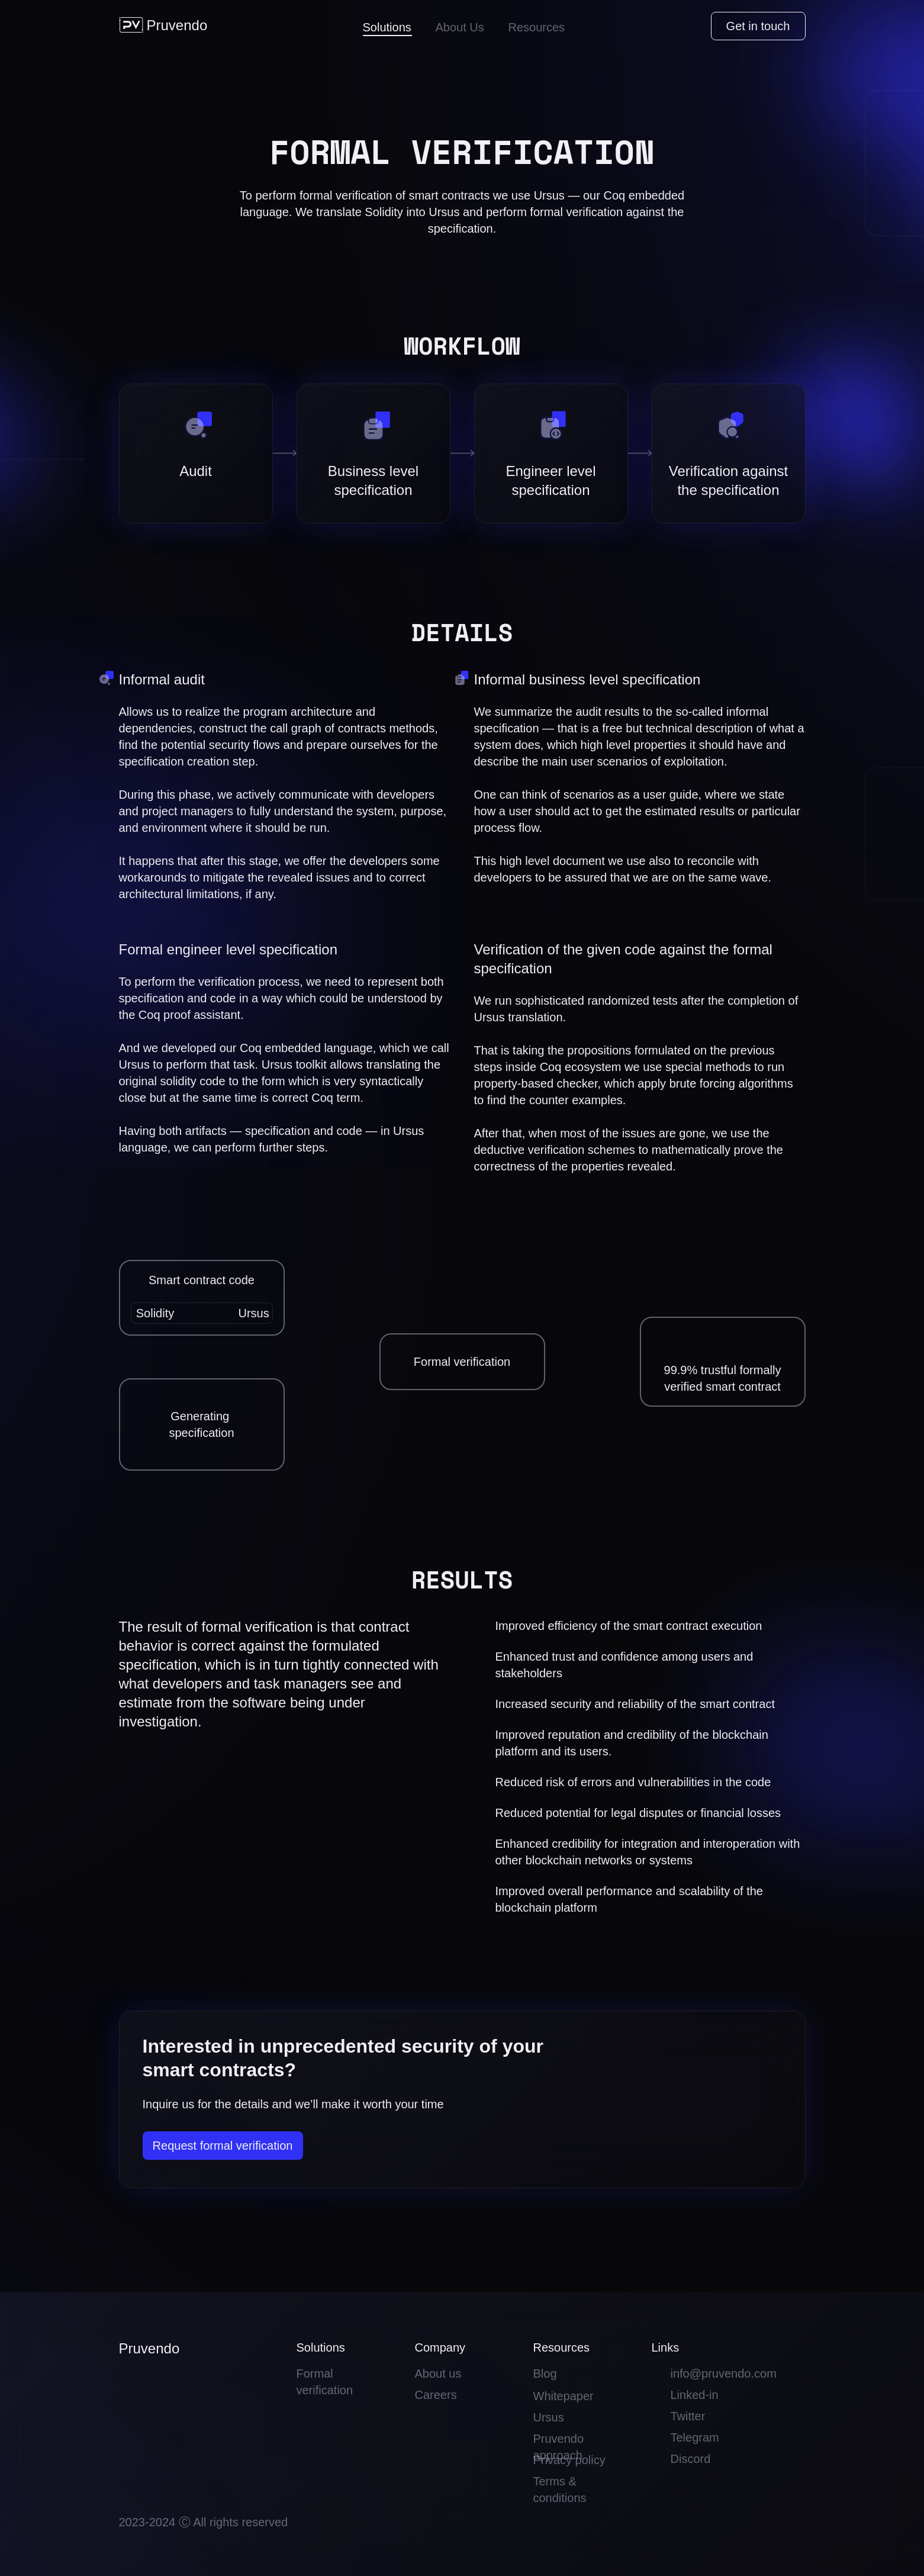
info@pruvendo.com (724, 2373)
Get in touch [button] (758, 26)
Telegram (695, 2437)
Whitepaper (563, 2396)
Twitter (688, 2416)
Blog (545, 2373)
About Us (460, 27)
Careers (436, 2394)
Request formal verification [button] (223, 2145)
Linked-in (695, 2394)
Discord (691, 2458)
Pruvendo (177, 25)
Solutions (387, 27)
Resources (536, 27)
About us (438, 2373)
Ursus (548, 2417)
